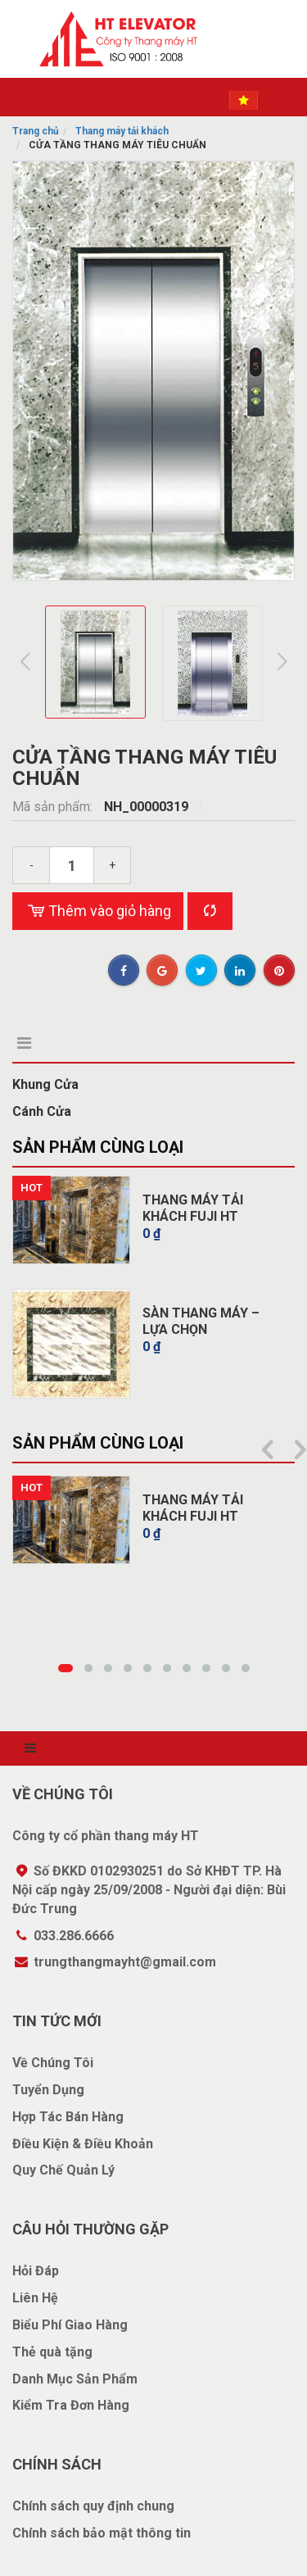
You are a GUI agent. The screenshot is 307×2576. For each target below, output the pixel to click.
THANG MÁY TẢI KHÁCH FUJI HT (192, 1208)
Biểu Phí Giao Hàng (70, 2325)
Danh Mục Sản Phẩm (75, 2379)
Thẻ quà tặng (52, 2352)
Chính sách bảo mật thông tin (101, 2533)
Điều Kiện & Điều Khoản (82, 2144)
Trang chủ (35, 131)
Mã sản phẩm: (54, 806)
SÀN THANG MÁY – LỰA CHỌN (201, 1321)
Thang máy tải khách (122, 131)
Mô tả (37, 1043)
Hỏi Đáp (35, 2271)
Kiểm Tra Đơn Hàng (70, 2405)
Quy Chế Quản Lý (63, 2170)
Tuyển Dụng (48, 2090)
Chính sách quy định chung (93, 2506)
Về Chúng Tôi (52, 2062)
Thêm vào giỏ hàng (98, 911)
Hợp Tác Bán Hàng (68, 2117)
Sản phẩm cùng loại (97, 1147)
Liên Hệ (35, 2298)
